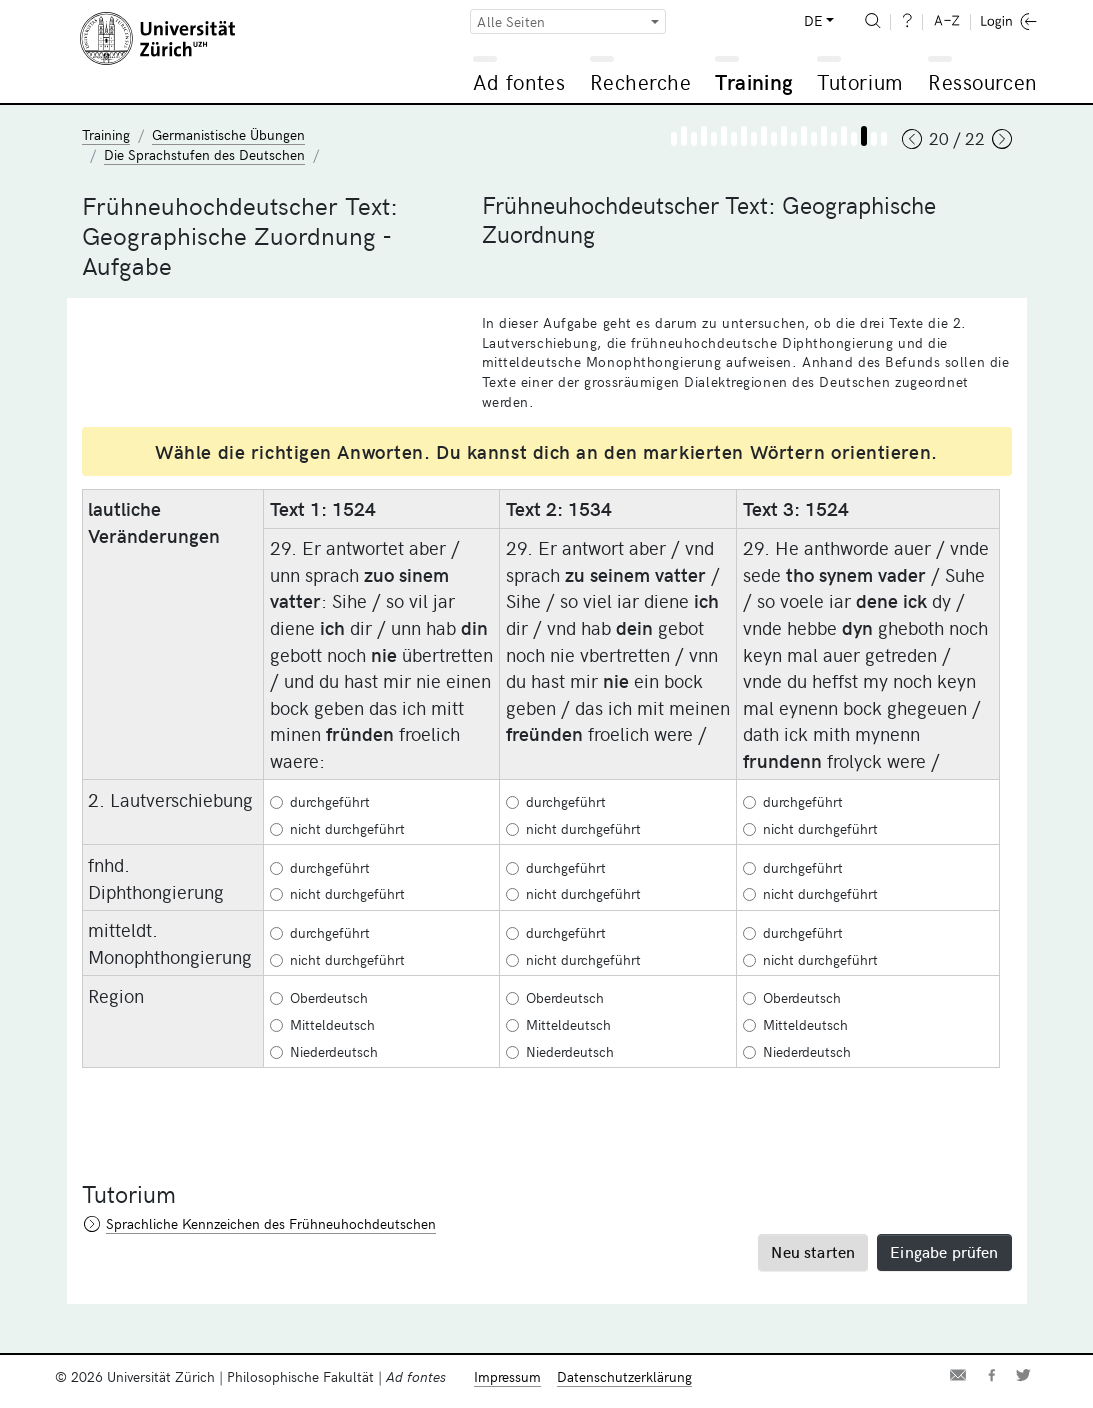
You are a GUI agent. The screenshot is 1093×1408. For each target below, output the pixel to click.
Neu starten (813, 1251)
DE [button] (813, 20)
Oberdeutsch (319, 997)
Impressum (507, 1376)
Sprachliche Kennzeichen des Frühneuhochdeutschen (271, 1223)
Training (754, 81)
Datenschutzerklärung (624, 1376)
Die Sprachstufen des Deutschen (204, 154)
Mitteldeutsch (322, 1024)
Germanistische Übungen (228, 134)
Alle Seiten (511, 21)
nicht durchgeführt (337, 828)
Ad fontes (519, 81)
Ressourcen (982, 81)
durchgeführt (320, 801)
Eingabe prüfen (944, 1251)
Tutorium (859, 81)
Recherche (641, 81)
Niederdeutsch (324, 1051)
